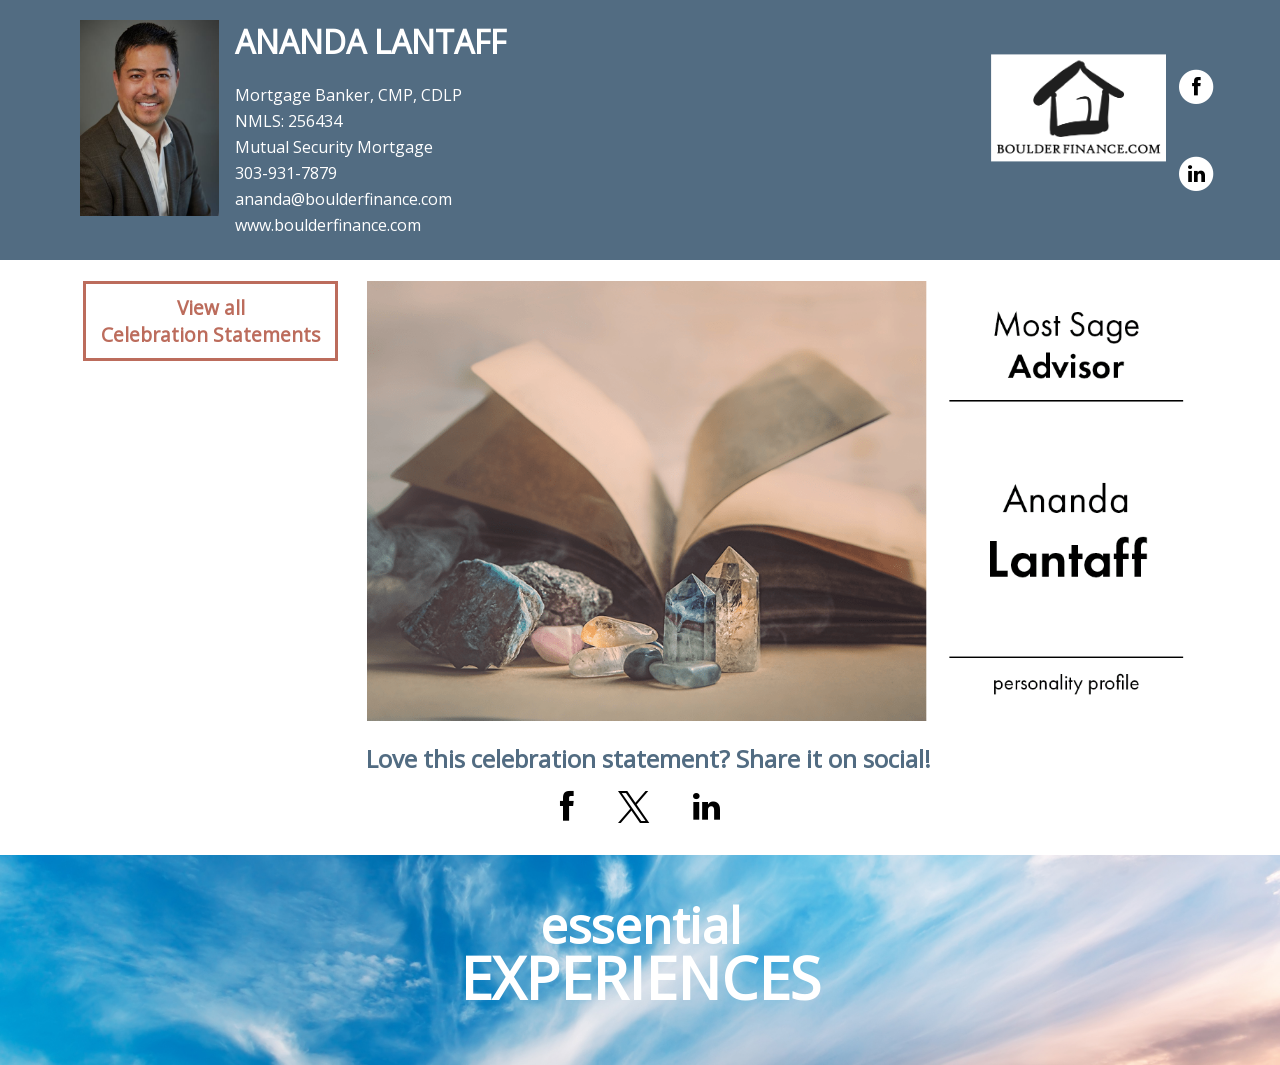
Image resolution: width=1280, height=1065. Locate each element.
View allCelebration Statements (210, 321)
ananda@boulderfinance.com (343, 199)
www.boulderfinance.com (328, 225)
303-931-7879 (286, 173)
